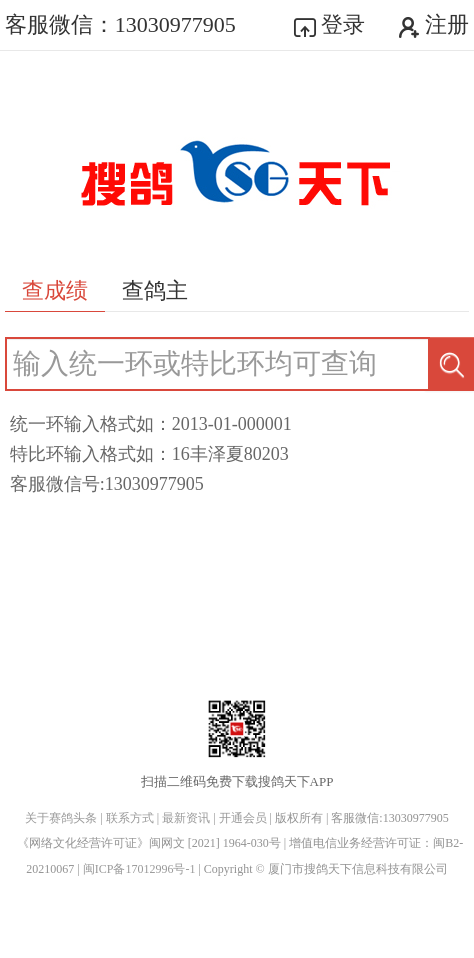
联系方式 (130, 818)
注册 (434, 24)
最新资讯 (186, 818)
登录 (330, 24)
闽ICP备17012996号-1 (141, 869)
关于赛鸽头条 (61, 818)
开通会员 (243, 818)
